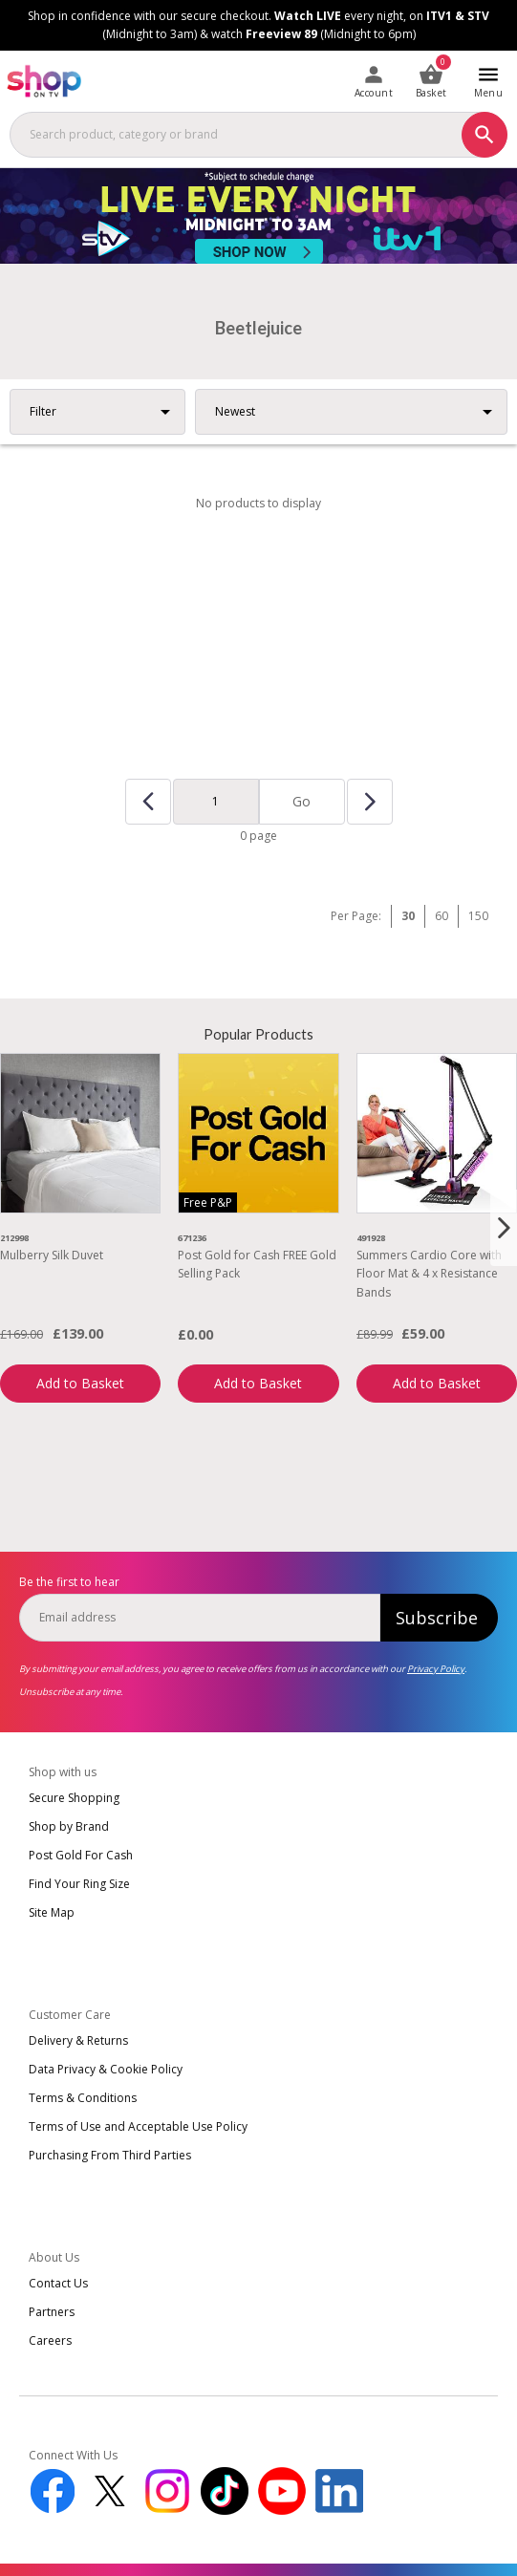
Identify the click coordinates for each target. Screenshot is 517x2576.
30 (408, 916)
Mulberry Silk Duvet (51, 1255)
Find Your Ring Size (79, 1884)
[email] (199, 1618)
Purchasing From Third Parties (110, 2155)
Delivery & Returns (78, 2040)
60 (441, 916)
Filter (43, 411)
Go (301, 801)
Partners (52, 2312)
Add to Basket (80, 1383)
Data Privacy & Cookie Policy (106, 2069)
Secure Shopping (74, 1798)
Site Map (52, 1912)
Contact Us (58, 2283)
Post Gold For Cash (81, 1855)
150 (478, 916)
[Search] (484, 135)
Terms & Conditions (83, 2098)
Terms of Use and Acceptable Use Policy (138, 2126)
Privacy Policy (435, 1669)
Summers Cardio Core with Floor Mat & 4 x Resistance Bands (429, 1273)
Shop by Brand (69, 1826)
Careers (50, 2340)
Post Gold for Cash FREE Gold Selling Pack (257, 1264)
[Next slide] (503, 1228)
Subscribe (437, 1617)
